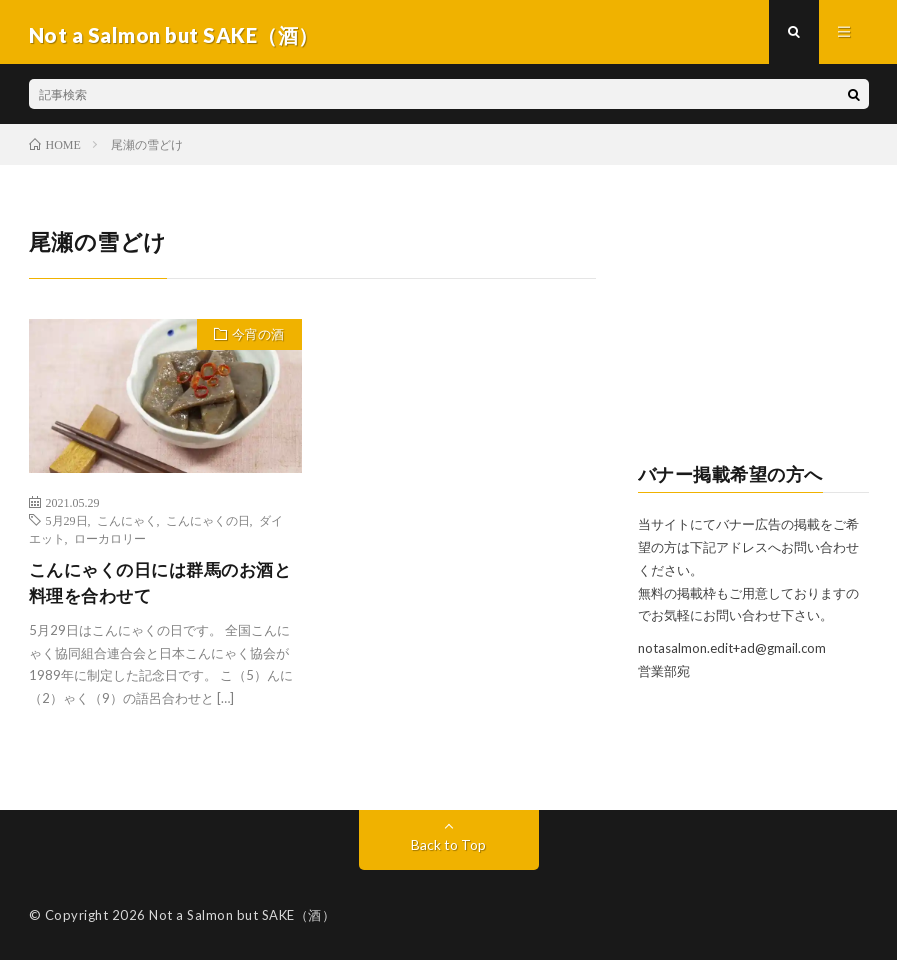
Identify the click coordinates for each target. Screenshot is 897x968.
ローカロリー (110, 544)
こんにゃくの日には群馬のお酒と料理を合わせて (158, 589)
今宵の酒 (256, 342)
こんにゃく (127, 526)
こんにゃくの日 (208, 526)
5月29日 (67, 526)
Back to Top (448, 852)
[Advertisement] (753, 331)
